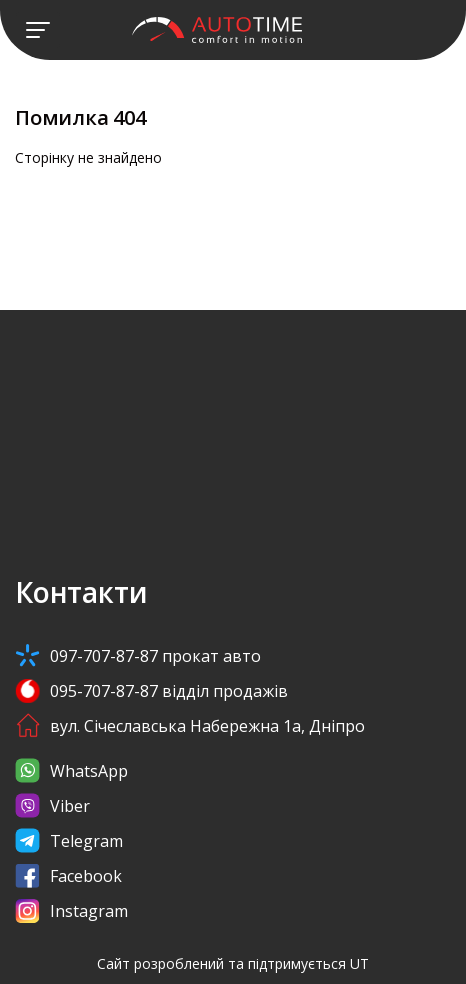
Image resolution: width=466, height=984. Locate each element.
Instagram (71, 910)
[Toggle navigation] (38, 30)
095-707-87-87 (151, 690)
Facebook (68, 875)
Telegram (69, 840)
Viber (52, 805)
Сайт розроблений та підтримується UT (233, 963)
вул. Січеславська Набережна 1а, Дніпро (190, 725)
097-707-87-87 (138, 655)
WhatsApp (71, 770)
